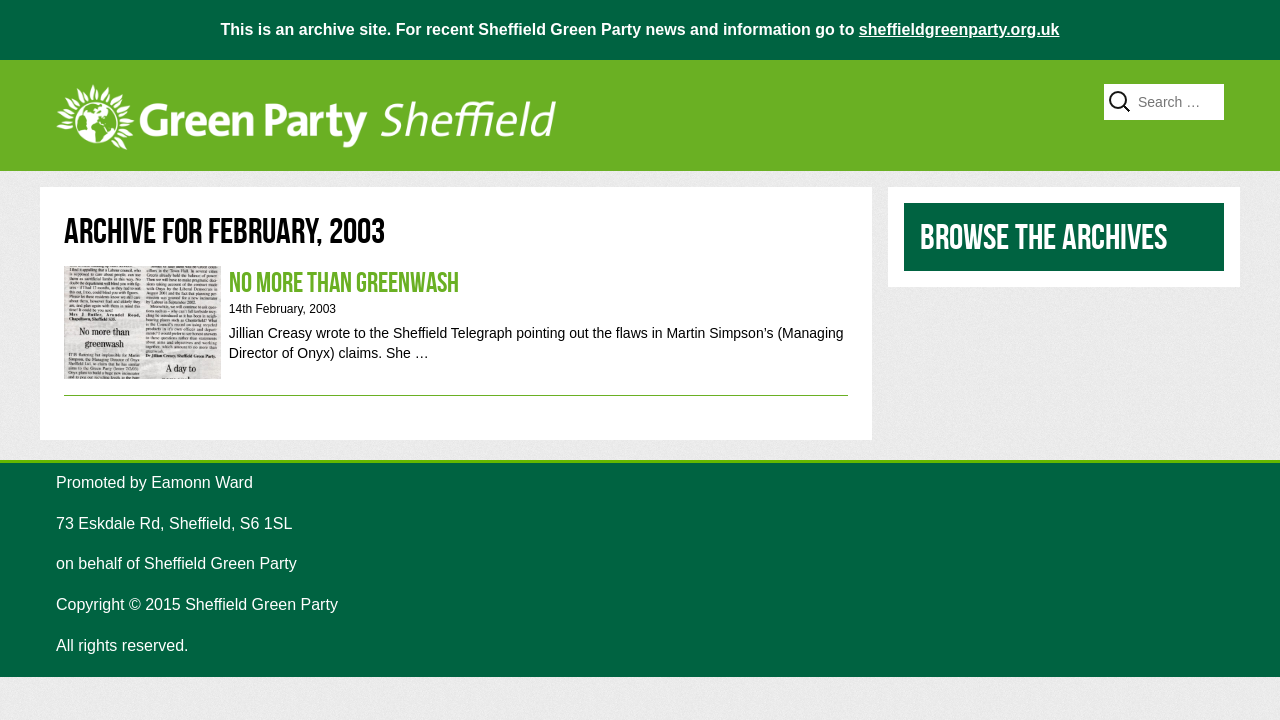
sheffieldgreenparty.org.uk (959, 29)
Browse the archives (1043, 236)
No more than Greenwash (456, 322)
